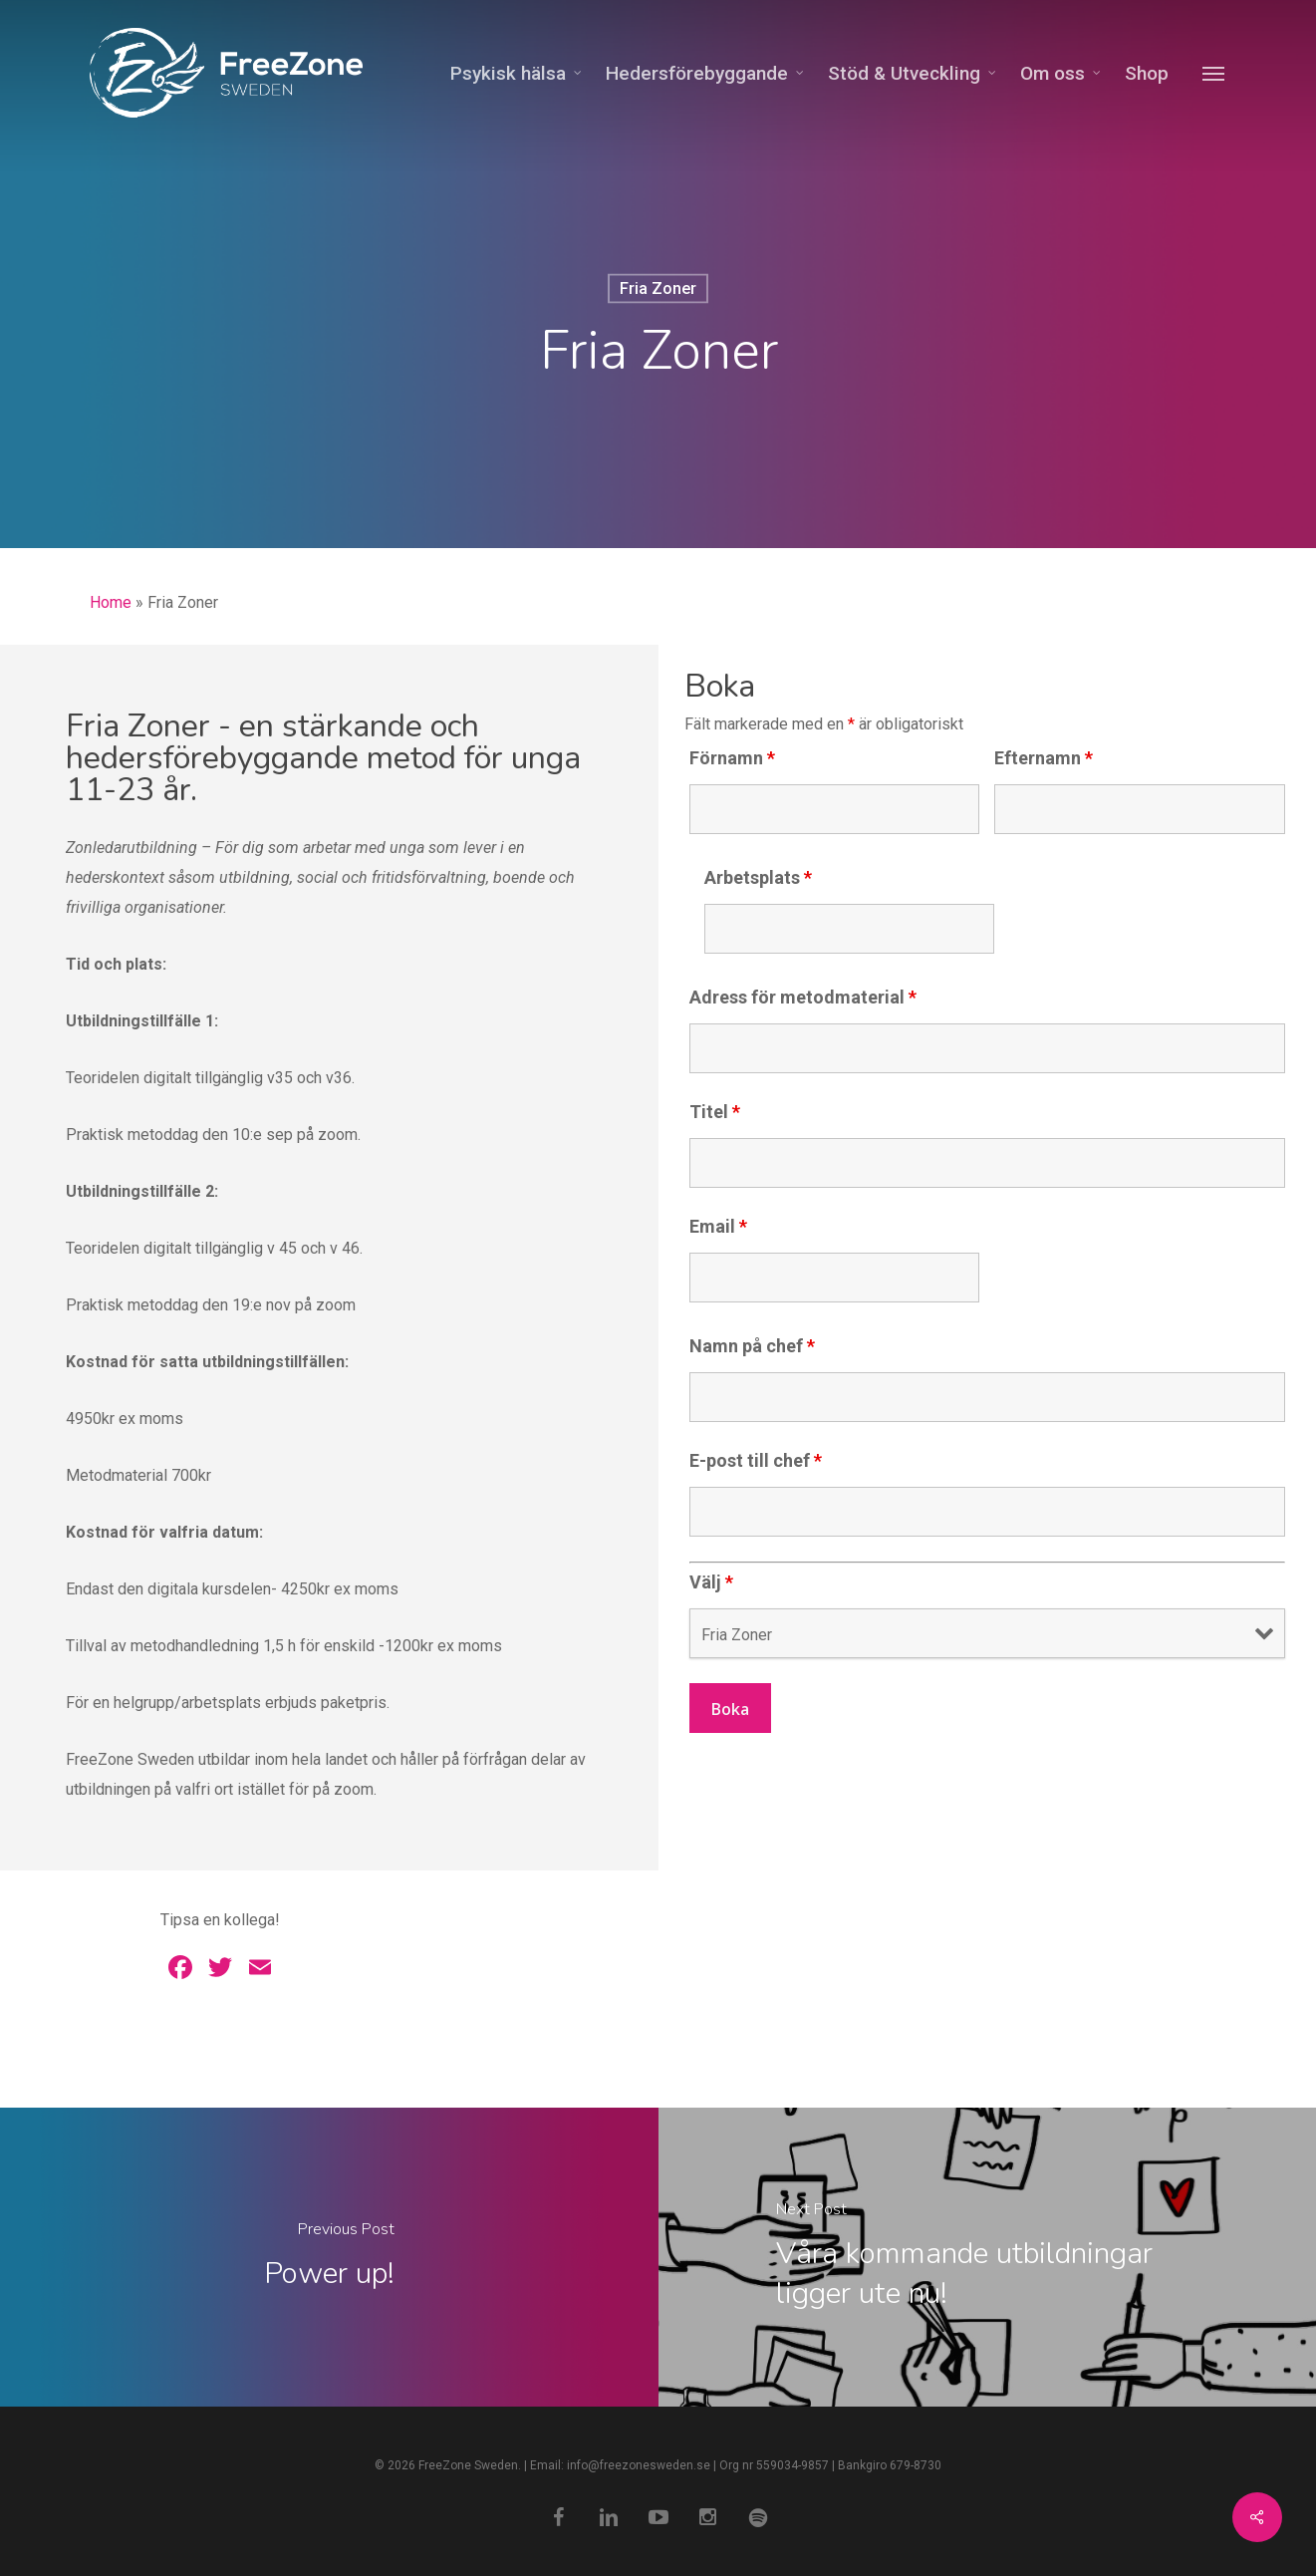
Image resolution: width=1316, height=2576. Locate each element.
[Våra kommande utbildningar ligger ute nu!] (987, 2257)
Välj (711, 1582)
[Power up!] (329, 2257)
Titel (714, 1111)
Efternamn (1043, 757)
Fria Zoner (658, 288)
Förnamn (732, 757)
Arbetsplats (758, 877)
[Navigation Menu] (1214, 73)
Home (111, 602)
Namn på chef (752, 1345)
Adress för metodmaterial (803, 997)
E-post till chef (755, 1460)
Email (718, 1226)
